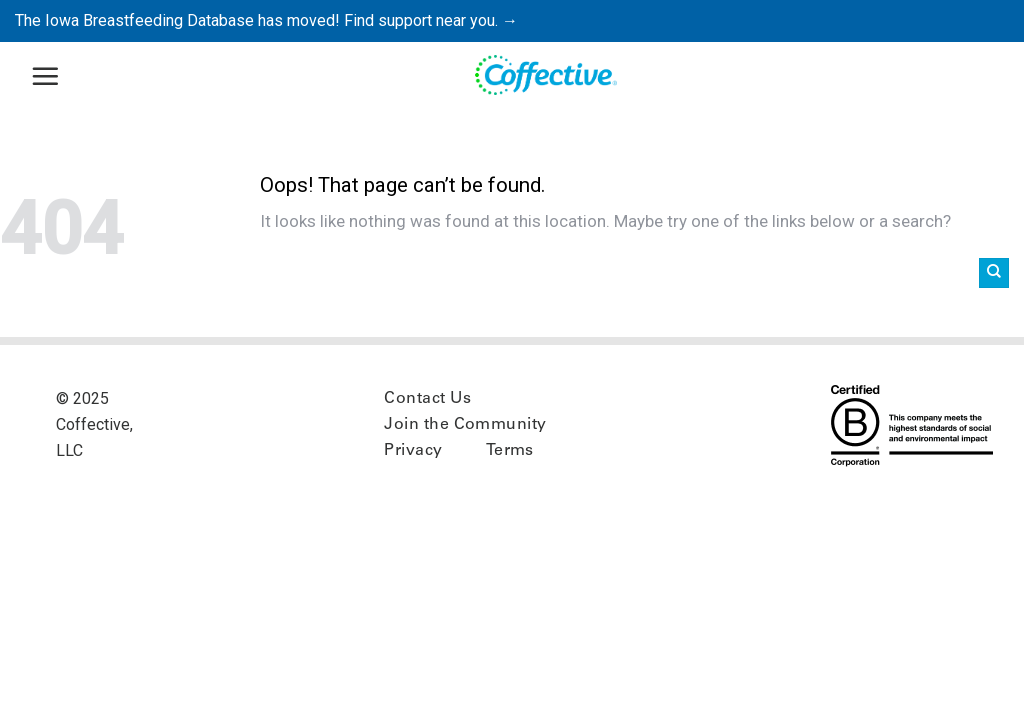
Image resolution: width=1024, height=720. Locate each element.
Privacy (413, 451)
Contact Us (427, 399)
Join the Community (465, 425)
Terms (510, 451)
